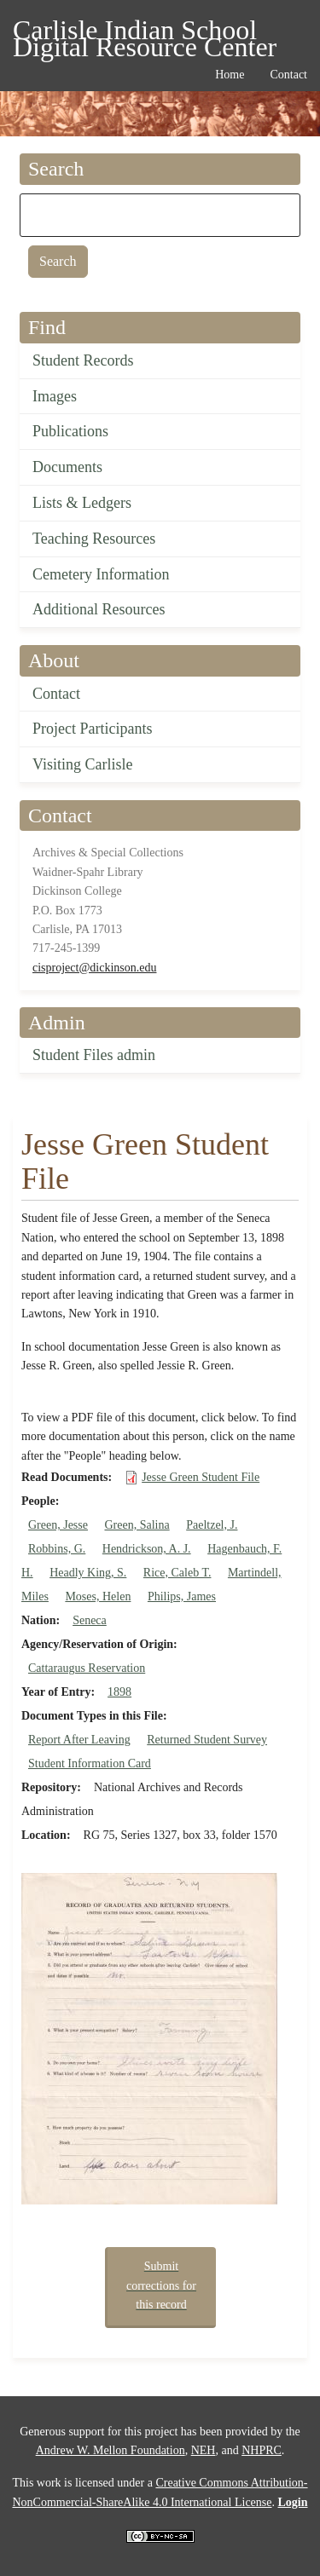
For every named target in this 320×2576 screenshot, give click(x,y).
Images (54, 396)
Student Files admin (93, 1054)
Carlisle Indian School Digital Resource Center (144, 32)
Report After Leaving (79, 1739)
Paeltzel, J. (211, 1525)
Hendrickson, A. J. (146, 1548)
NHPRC (261, 2450)
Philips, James (182, 1596)
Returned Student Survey (207, 1739)
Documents (67, 466)
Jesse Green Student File (200, 1477)
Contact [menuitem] (288, 74)
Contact (56, 693)
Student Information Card (89, 1763)
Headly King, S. (87, 1572)
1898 (119, 1692)
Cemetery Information (100, 574)
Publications (70, 431)
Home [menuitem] (229, 74)
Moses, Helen (98, 1596)
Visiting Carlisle (82, 764)
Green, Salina (136, 1525)
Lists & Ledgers (81, 502)
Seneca (90, 1620)
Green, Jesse (58, 1525)
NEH (203, 2450)
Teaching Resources (93, 538)
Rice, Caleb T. (177, 1572)
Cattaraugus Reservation (86, 1668)
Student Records (83, 360)
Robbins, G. (56, 1548)
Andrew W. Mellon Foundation (110, 2450)
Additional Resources (98, 609)
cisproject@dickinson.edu (94, 967)
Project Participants (92, 728)
